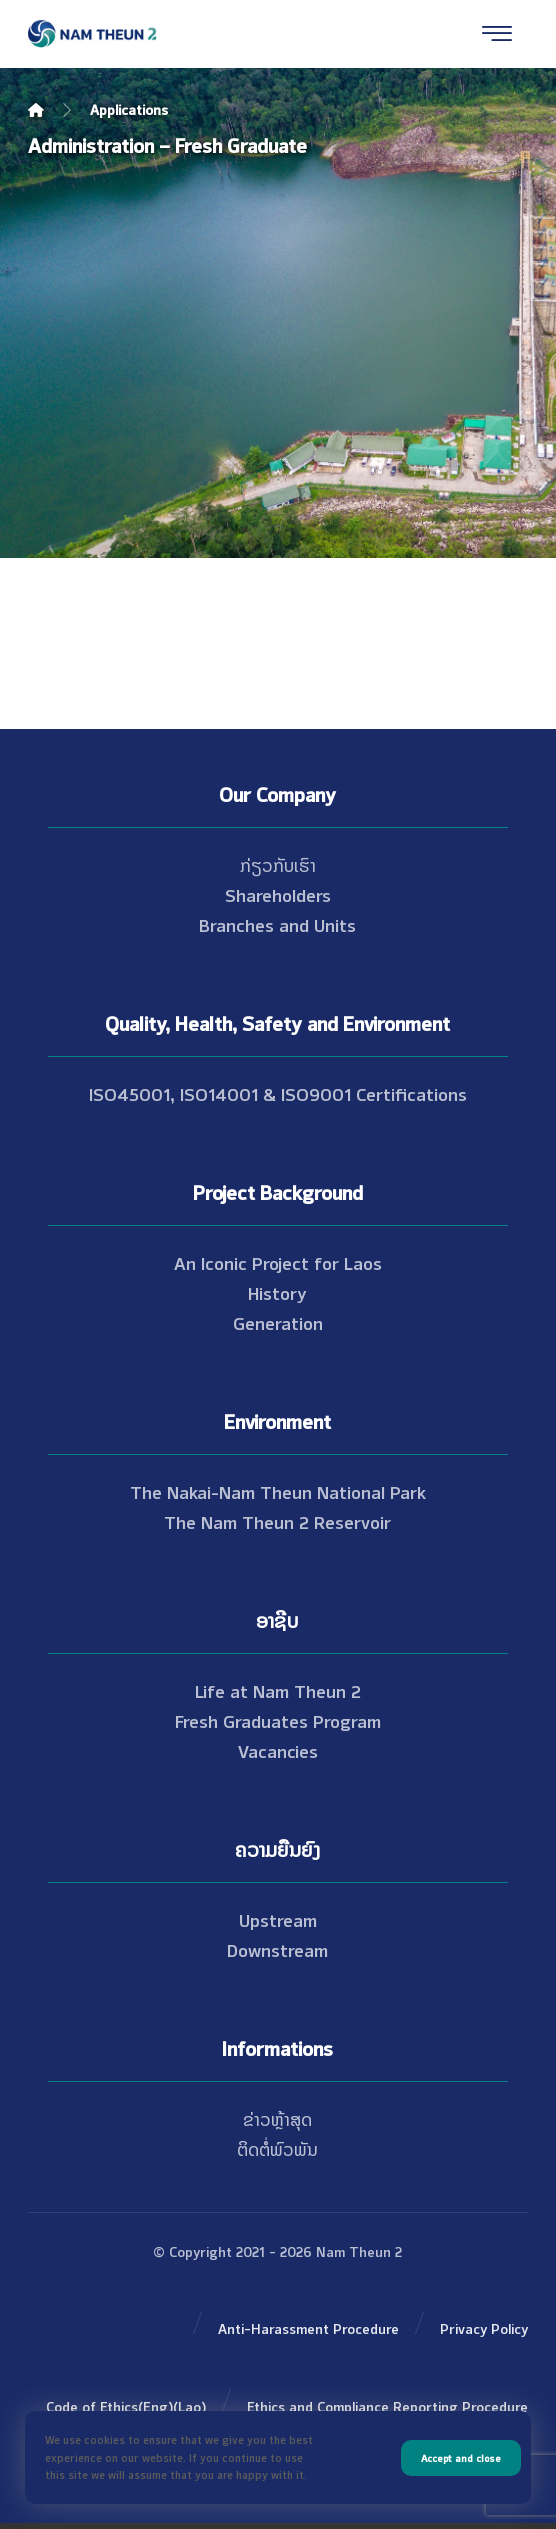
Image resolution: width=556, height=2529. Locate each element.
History (277, 1292)
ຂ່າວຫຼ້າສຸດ (277, 2118)
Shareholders (278, 894)
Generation (278, 1322)
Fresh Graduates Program (278, 1720)
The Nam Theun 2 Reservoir (277, 1521)
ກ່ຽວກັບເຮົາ (278, 864)
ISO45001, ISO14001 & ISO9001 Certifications (278, 1093)
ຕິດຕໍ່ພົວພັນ (277, 2148)
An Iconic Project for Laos (278, 1262)
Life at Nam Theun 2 (278, 1690)
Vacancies (278, 1750)
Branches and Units (277, 924)
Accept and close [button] (461, 2457)
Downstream (277, 1949)
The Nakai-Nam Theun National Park (278, 1491)
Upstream (278, 1919)
